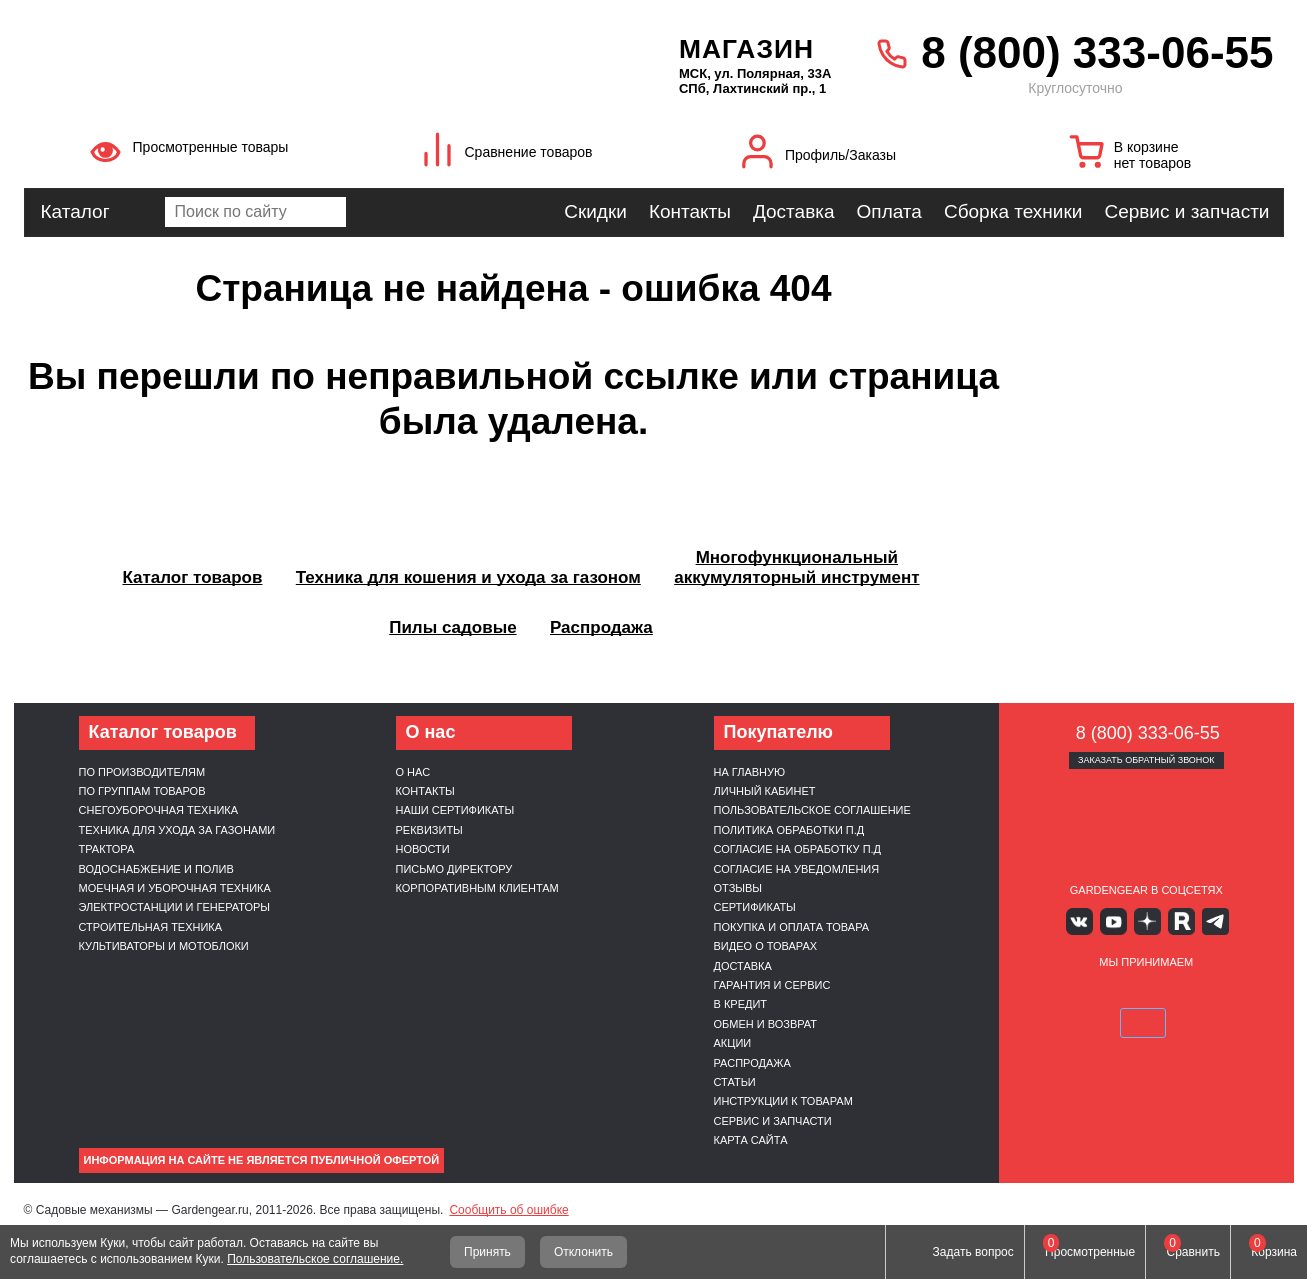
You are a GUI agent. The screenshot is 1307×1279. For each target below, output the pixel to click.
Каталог (75, 211)
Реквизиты (429, 830)
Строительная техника (151, 927)
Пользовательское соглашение (812, 810)
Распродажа (752, 1063)
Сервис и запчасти (1186, 211)
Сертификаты (755, 907)
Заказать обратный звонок (1146, 760)
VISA (1051, 993)
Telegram (1204, 920)
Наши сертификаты (455, 810)
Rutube (1175, 920)
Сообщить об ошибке (508, 1210)
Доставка (794, 211)
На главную (750, 772)
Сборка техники (1013, 211)
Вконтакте (1087, 920)
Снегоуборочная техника (159, 810)
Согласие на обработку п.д (798, 849)
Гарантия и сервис (772, 985)
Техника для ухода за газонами (177, 830)
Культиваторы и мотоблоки (164, 946)
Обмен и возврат (766, 1024)
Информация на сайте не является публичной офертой (262, 1160)
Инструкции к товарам (783, 1101)
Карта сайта (751, 1140)
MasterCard (1099, 993)
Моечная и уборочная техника (175, 888)
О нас (413, 772)
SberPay (1240, 993)
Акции (733, 1043)
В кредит (741, 1004)
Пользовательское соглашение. (315, 1259)
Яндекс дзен (1146, 920)
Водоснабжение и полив (156, 869)
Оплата (889, 211)
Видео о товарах (766, 946)
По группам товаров (142, 791)
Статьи (735, 1082)
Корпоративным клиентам (477, 888)
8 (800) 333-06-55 (1097, 52)
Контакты (690, 211)
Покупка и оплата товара (792, 927)
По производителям (142, 772)
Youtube (1116, 920)
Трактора (107, 849)
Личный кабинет (765, 791)
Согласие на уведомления (797, 869)
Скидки (595, 211)
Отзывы (738, 888)
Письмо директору (454, 869)
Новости (423, 849)
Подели (1169, 993)
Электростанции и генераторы (175, 907)
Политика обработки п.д (789, 830)
